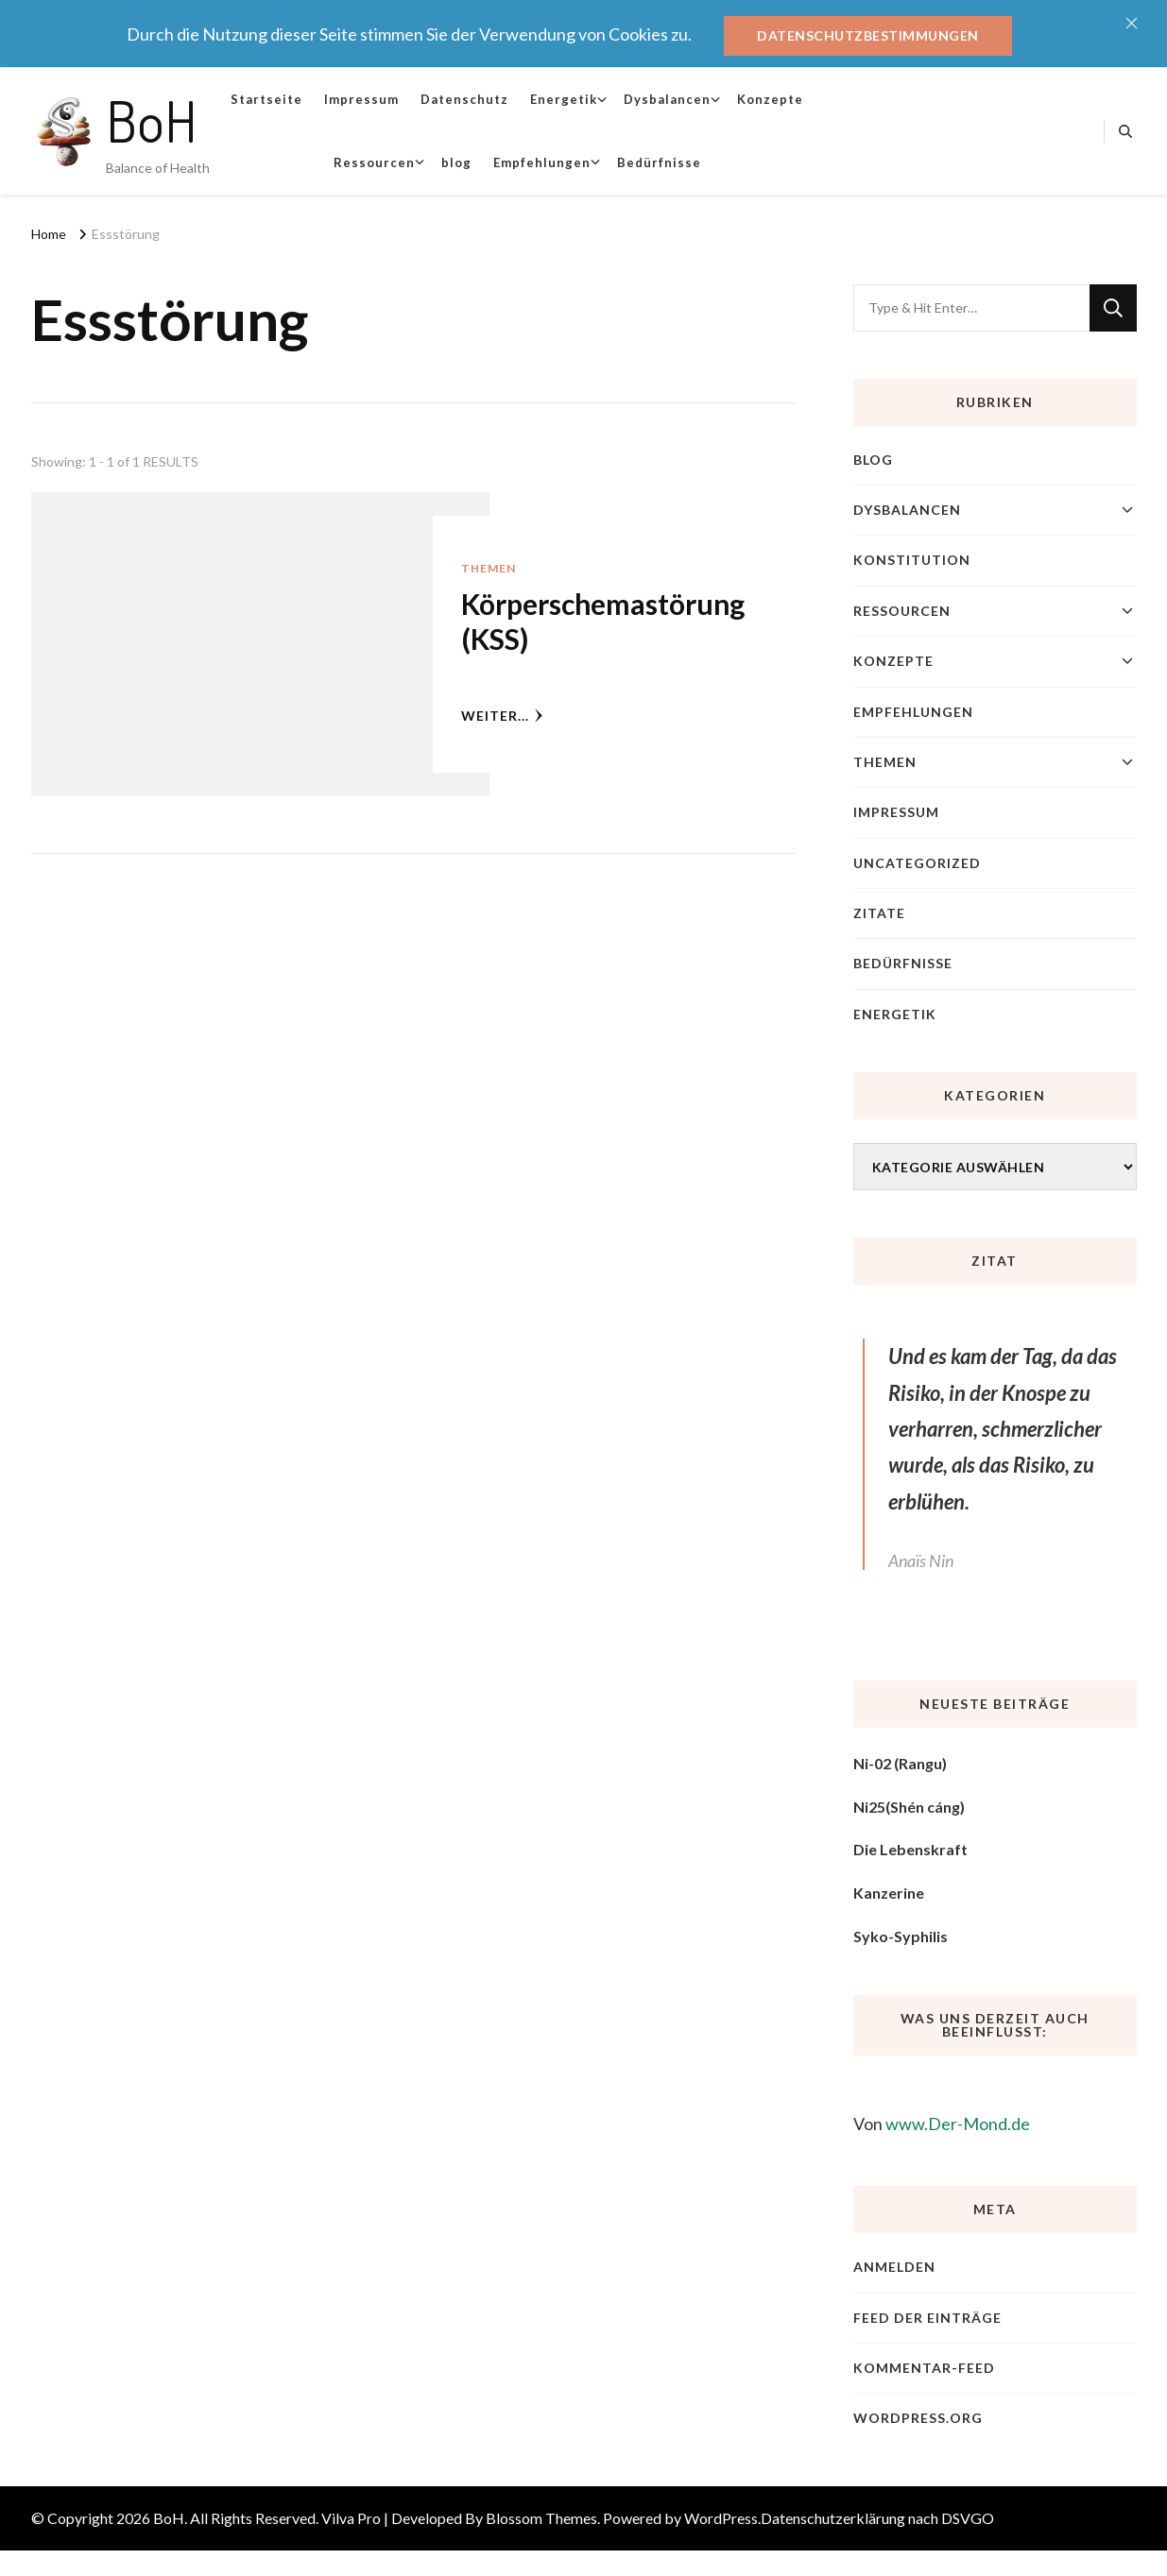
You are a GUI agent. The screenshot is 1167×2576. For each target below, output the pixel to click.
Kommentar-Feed (924, 2368)
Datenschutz (464, 99)
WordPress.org (918, 2418)
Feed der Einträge (927, 2318)
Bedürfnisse (659, 162)
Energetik (563, 99)
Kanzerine (888, 1893)
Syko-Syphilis (900, 1936)
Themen (488, 568)
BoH (151, 120)
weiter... (502, 716)
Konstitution (911, 560)
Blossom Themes (541, 2518)
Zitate (879, 913)
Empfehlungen (542, 162)
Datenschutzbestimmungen (868, 35)
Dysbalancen (667, 99)
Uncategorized (917, 863)
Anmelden (894, 2267)
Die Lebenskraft (910, 1849)
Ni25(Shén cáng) (909, 1807)
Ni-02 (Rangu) (900, 1763)
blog (456, 162)
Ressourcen (374, 162)
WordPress (721, 2518)
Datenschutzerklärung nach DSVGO (877, 2518)
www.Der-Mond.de (957, 2123)
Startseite (266, 99)
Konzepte (770, 99)
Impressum (361, 99)
